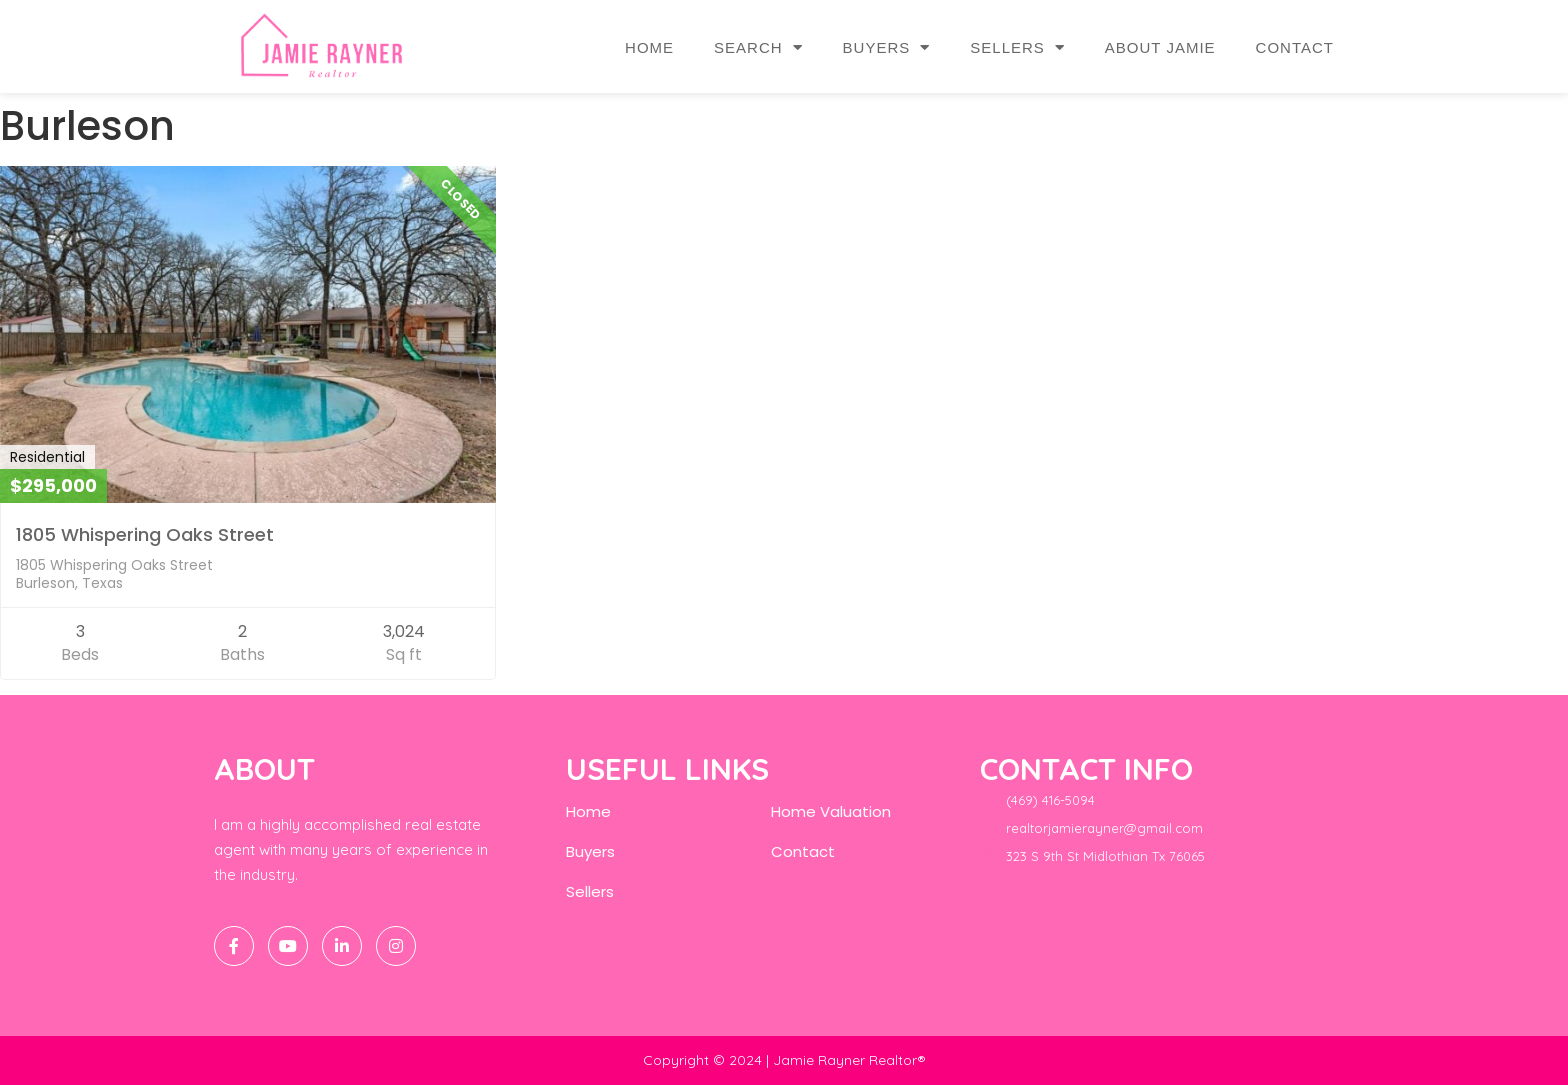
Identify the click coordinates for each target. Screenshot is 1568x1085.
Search (758, 47)
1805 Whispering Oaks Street (145, 534)
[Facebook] (234, 946)
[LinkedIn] (342, 946)
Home (649, 47)
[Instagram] (396, 946)
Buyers (887, 47)
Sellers (1017, 47)
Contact (1295, 47)
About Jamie (1160, 47)
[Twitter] (288, 946)
